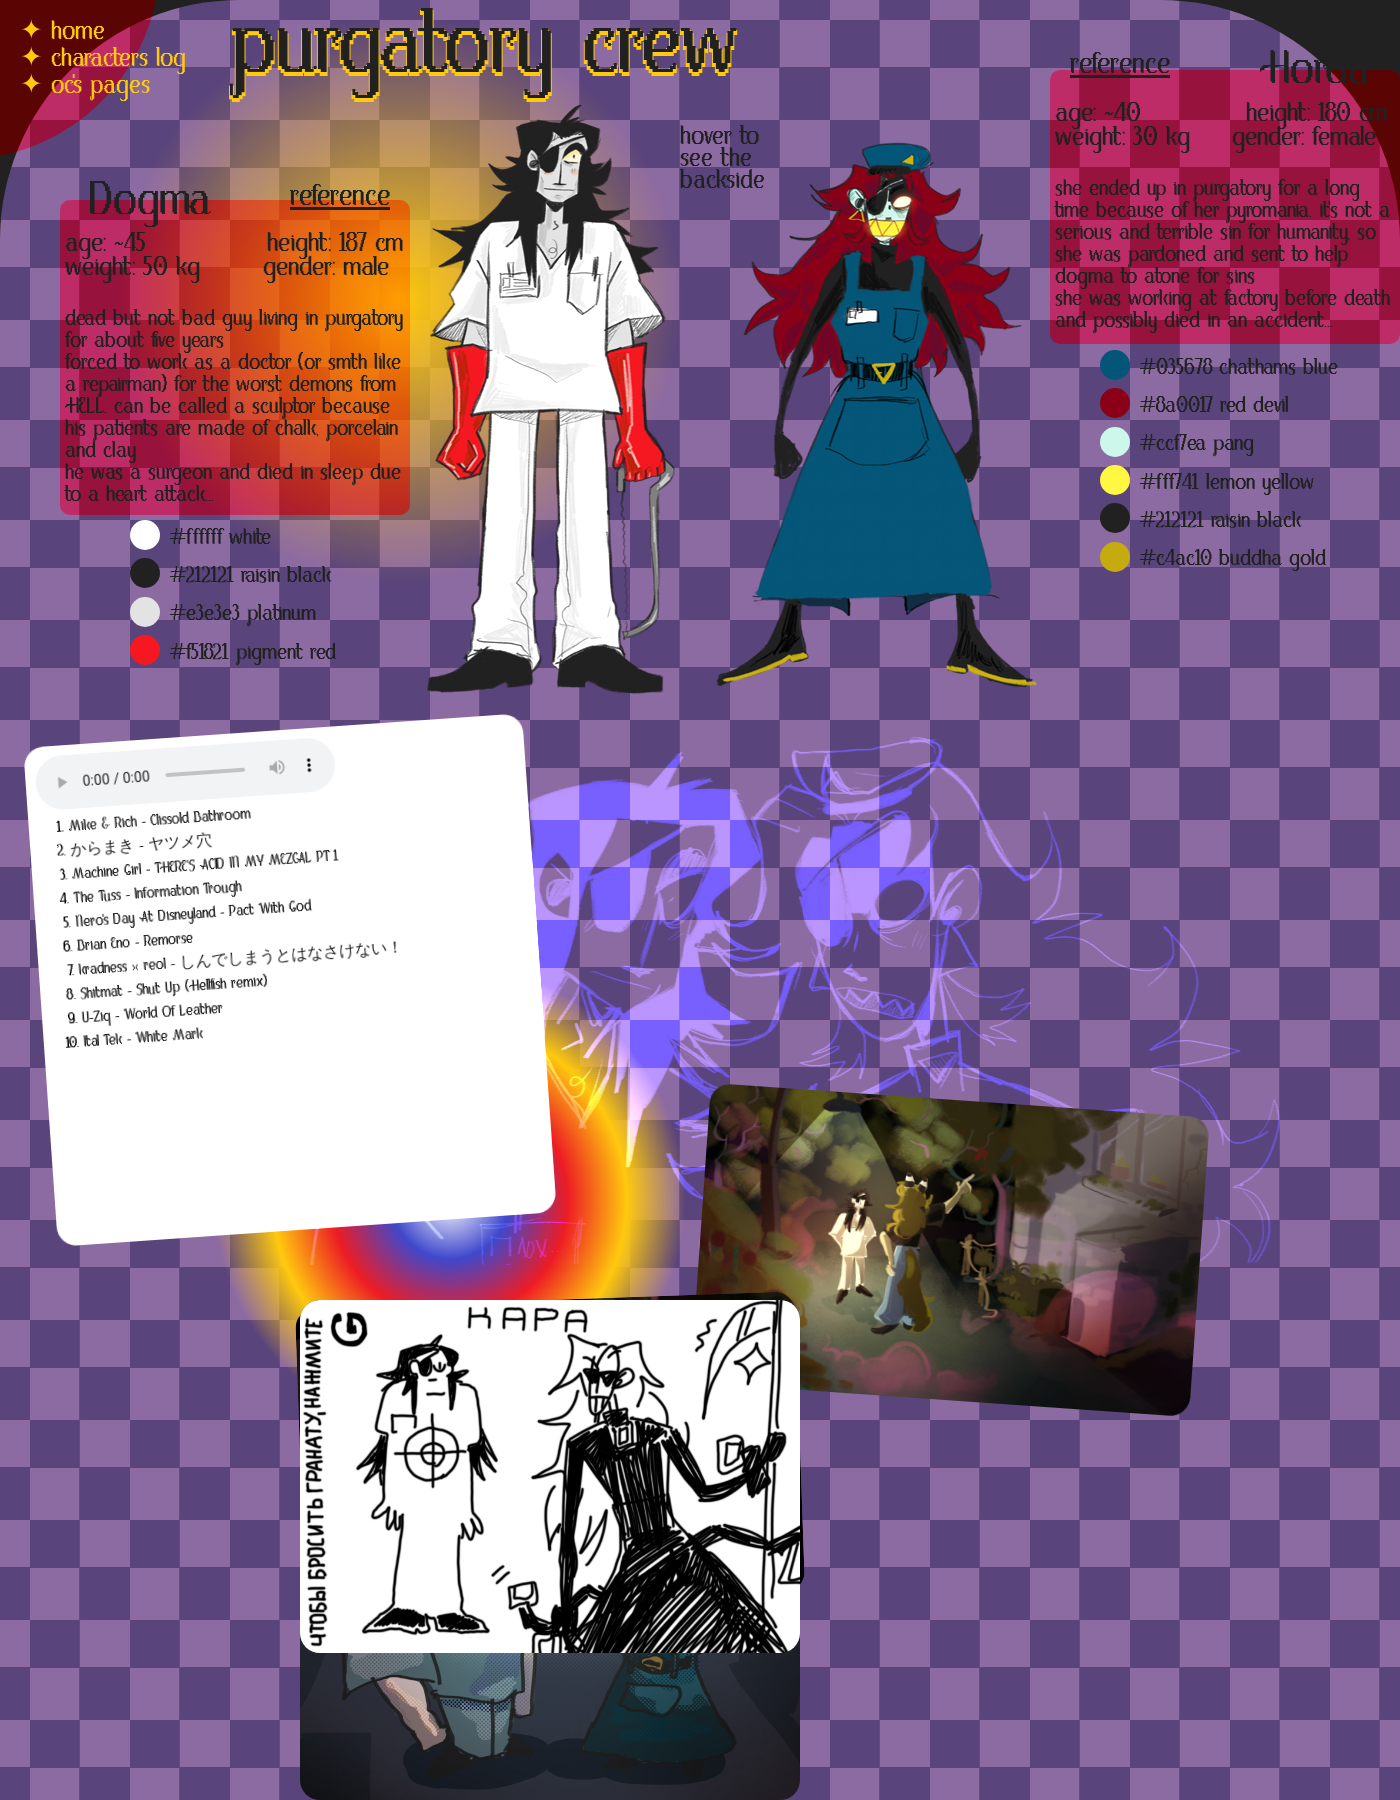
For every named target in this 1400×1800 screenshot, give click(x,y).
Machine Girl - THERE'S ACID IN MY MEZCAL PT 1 (205, 865)
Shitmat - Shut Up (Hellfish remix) (174, 988)
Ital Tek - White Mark (143, 1038)
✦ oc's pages (85, 87)
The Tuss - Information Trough (157, 893)
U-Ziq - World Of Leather (153, 1014)
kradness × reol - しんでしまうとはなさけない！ (240, 959)
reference (1120, 66)
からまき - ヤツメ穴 (141, 846)
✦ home (62, 33)
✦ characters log (103, 60)
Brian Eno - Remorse (135, 943)
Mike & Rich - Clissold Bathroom (159, 820)
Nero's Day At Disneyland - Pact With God (193, 914)
